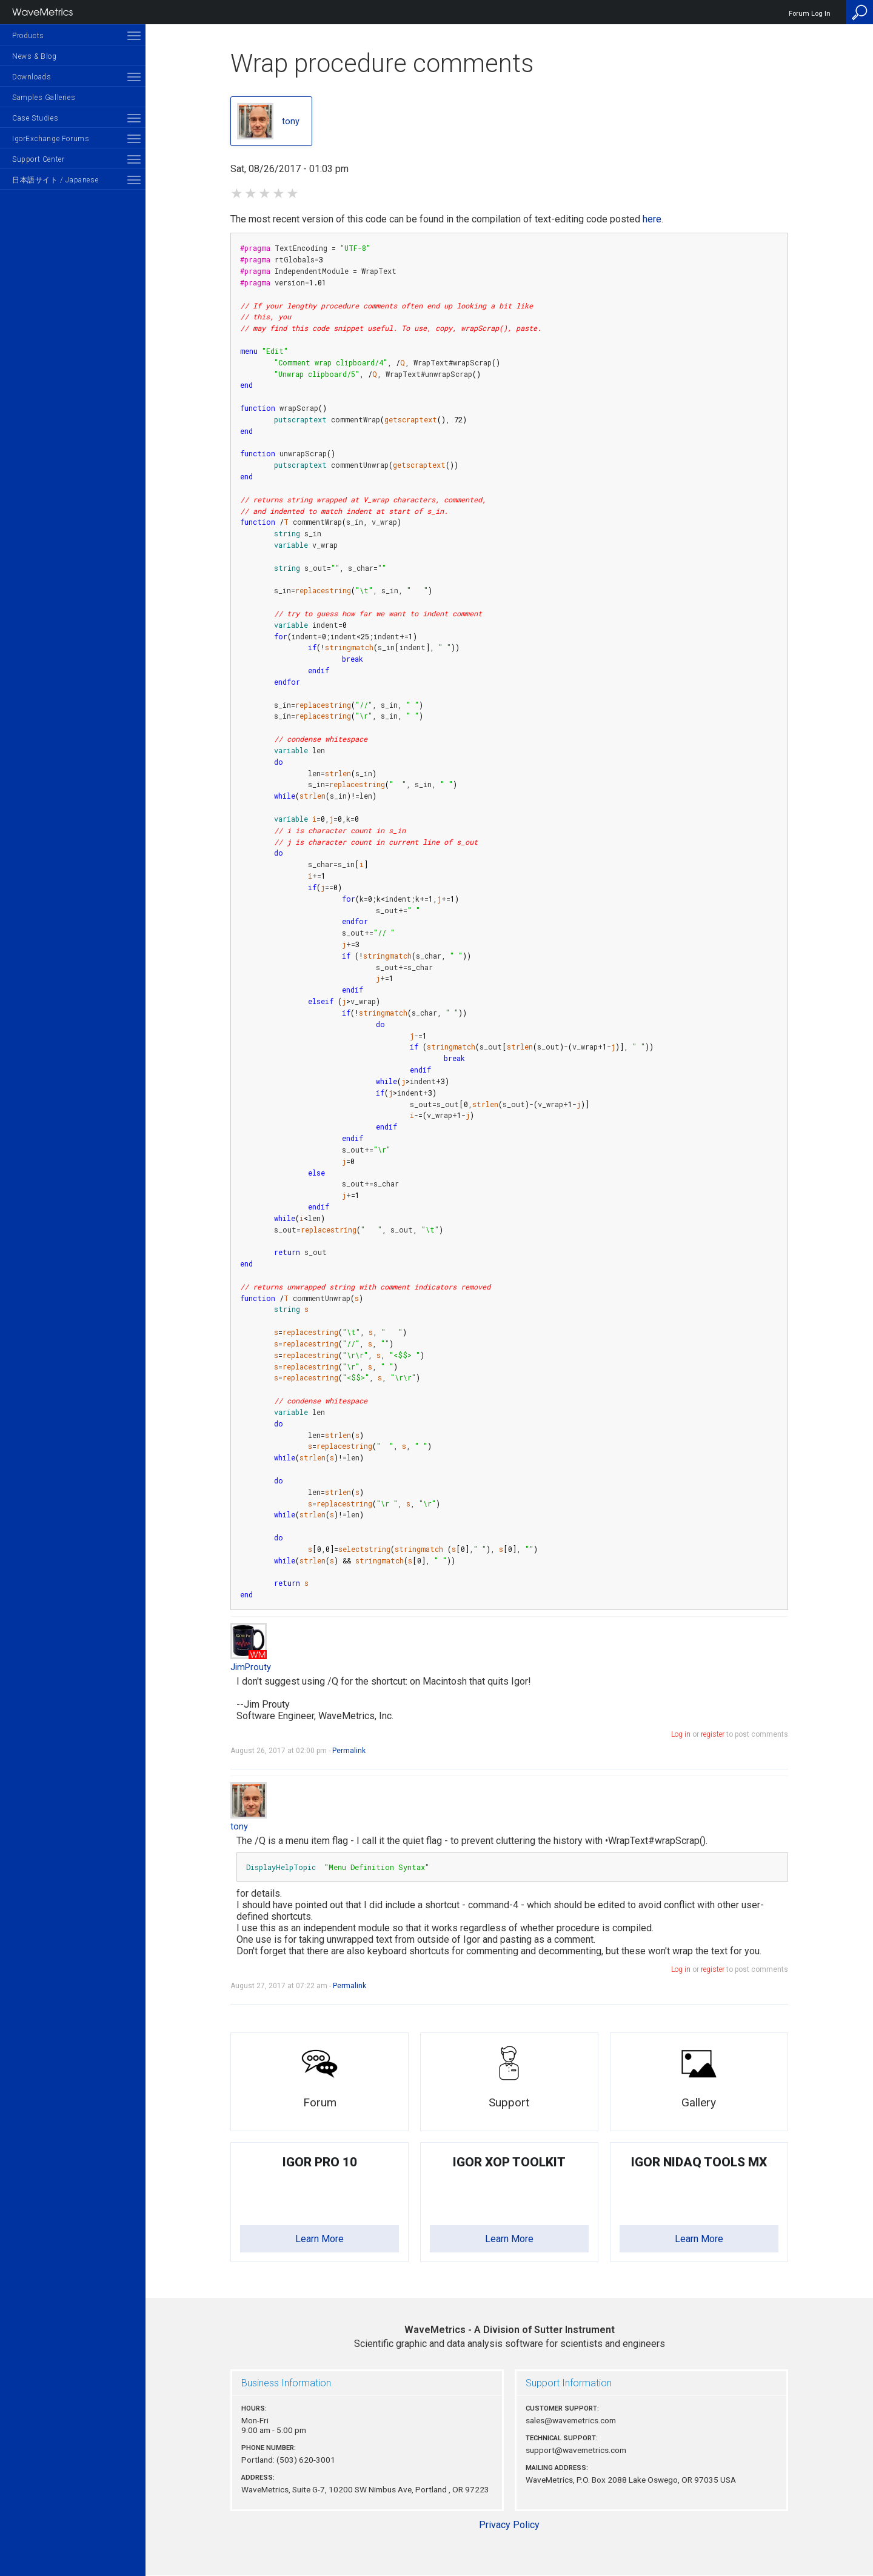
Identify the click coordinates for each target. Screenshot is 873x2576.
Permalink (349, 1750)
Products (28, 36)
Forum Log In (810, 14)
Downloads (31, 77)
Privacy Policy (509, 2525)
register (712, 1734)
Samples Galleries (43, 97)
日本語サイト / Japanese (55, 180)
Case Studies (35, 118)
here (652, 219)
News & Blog (34, 56)
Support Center (38, 159)
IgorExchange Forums (50, 139)
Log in (681, 1734)
